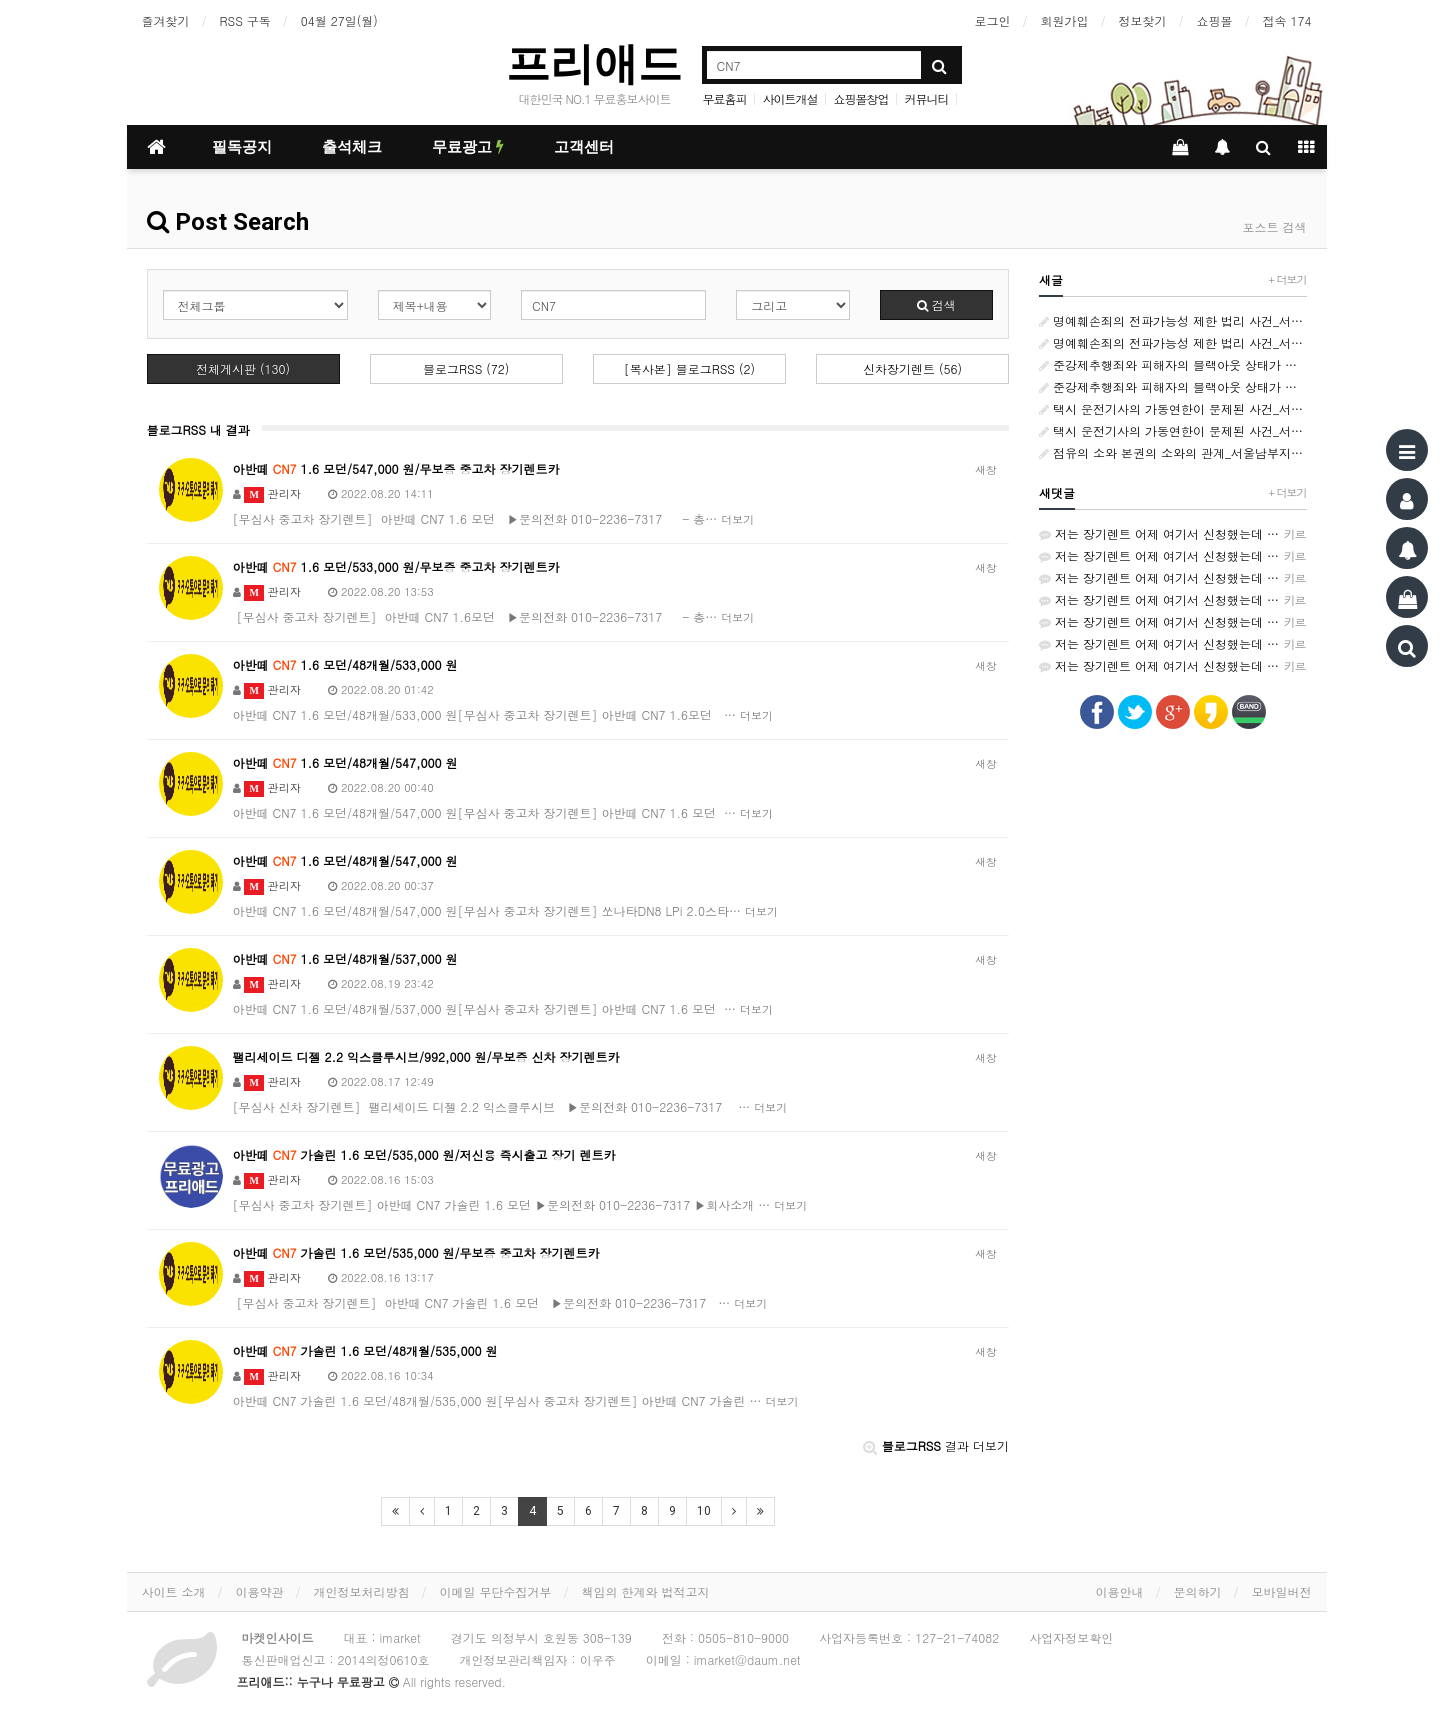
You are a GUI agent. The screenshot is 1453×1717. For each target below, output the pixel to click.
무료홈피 (724, 98)
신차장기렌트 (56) (912, 368)
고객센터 (584, 147)
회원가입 (1065, 20)
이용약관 (260, 1591)
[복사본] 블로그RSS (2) (689, 368)
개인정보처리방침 (362, 1591)
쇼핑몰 (1215, 20)
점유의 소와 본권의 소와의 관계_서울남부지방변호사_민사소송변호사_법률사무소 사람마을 (1173, 452)
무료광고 (468, 147)
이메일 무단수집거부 (496, 1591)
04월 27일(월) (339, 20)
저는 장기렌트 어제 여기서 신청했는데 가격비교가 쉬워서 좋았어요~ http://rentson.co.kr (1173, 534)
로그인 (993, 20)
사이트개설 (789, 98)
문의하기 (1198, 1591)
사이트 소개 (174, 1591)
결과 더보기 (936, 1445)
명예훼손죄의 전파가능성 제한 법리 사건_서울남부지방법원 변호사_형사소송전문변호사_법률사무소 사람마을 (1173, 320)
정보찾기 (1143, 20)
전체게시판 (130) (243, 368)
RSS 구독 (245, 20)
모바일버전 (1282, 1591)
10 (704, 1511)
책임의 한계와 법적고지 (646, 1591)
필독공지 (242, 147)
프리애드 (594, 63)
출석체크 (352, 147)
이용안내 (1120, 1591)
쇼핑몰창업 (861, 98)
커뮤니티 (927, 98)
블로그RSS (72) (466, 368)
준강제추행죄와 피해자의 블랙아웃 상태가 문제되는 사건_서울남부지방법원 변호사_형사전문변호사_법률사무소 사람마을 (1173, 364)
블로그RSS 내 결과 (198, 429)
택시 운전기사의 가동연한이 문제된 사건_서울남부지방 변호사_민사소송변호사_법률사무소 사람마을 (1173, 408)
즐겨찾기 (166, 20)
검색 (936, 304)
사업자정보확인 (1071, 1637)
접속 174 (1287, 20)
